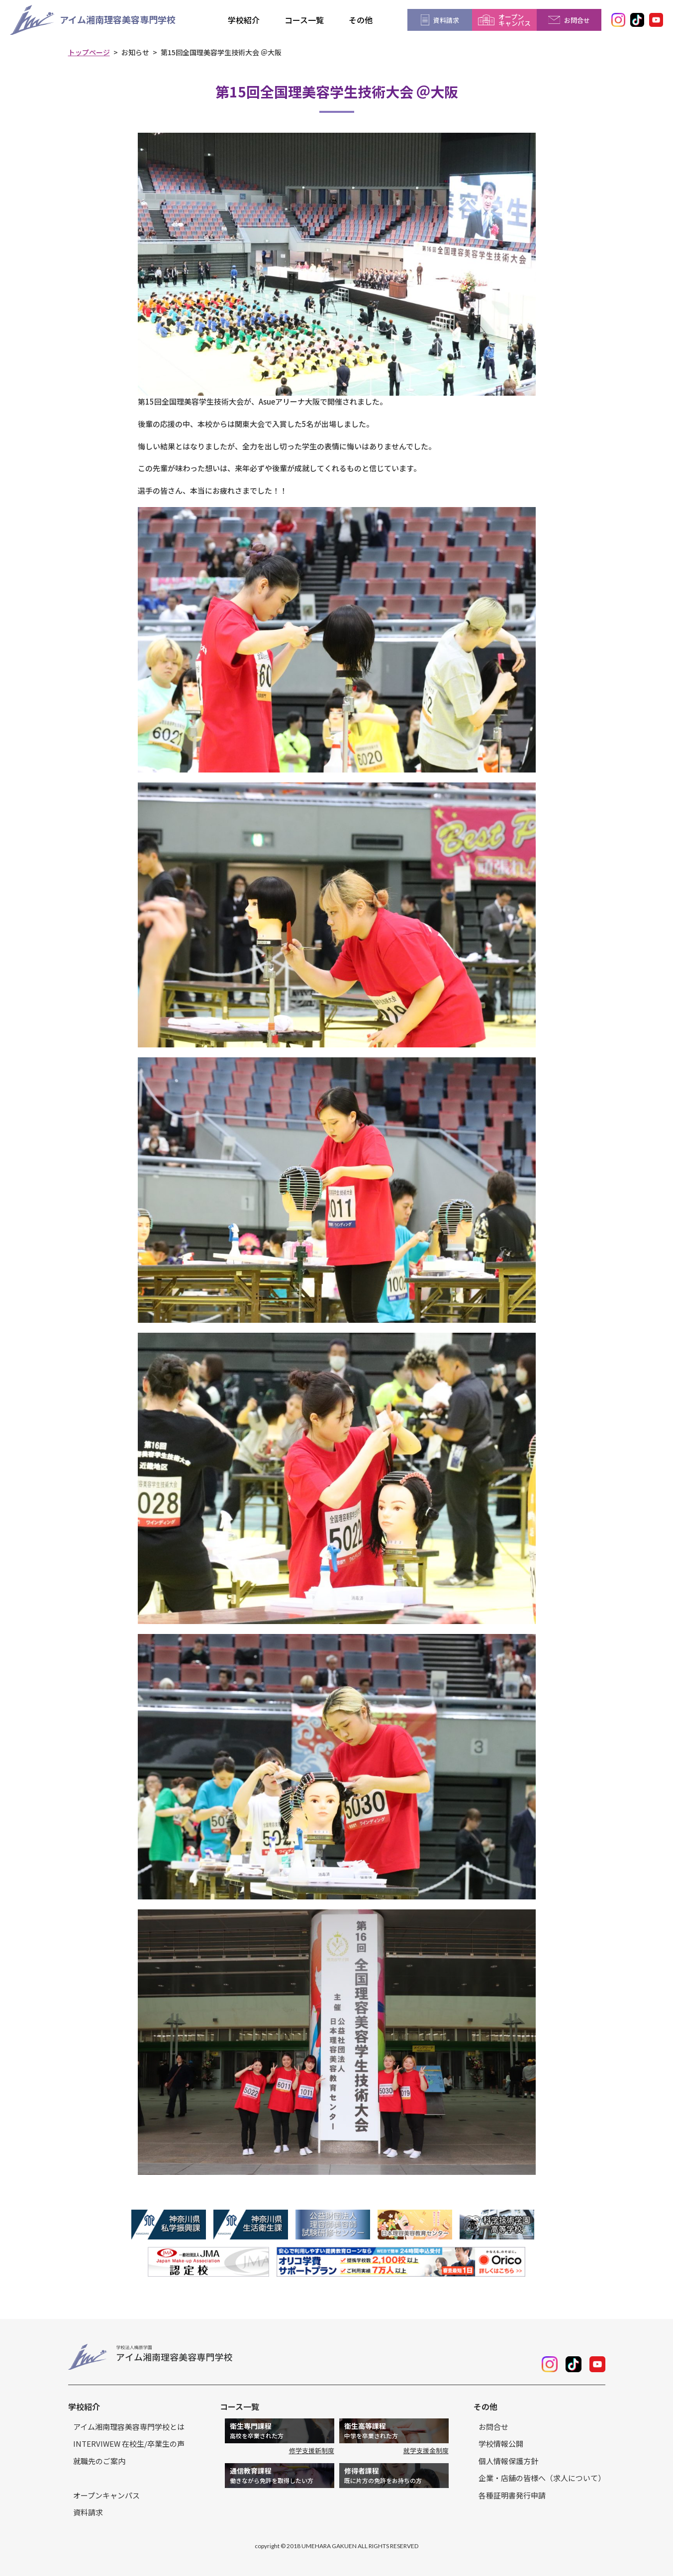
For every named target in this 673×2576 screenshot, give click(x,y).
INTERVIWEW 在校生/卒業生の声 (129, 2443)
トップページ (89, 52)
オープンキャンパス (106, 2495)
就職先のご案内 (99, 2461)
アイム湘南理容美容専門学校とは (129, 2426)
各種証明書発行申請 (512, 2495)
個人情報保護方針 (508, 2461)
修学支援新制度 (311, 2450)
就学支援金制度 (426, 2450)
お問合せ (493, 2426)
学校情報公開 (501, 2443)
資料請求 (88, 2512)
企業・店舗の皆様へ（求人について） (542, 2478)
